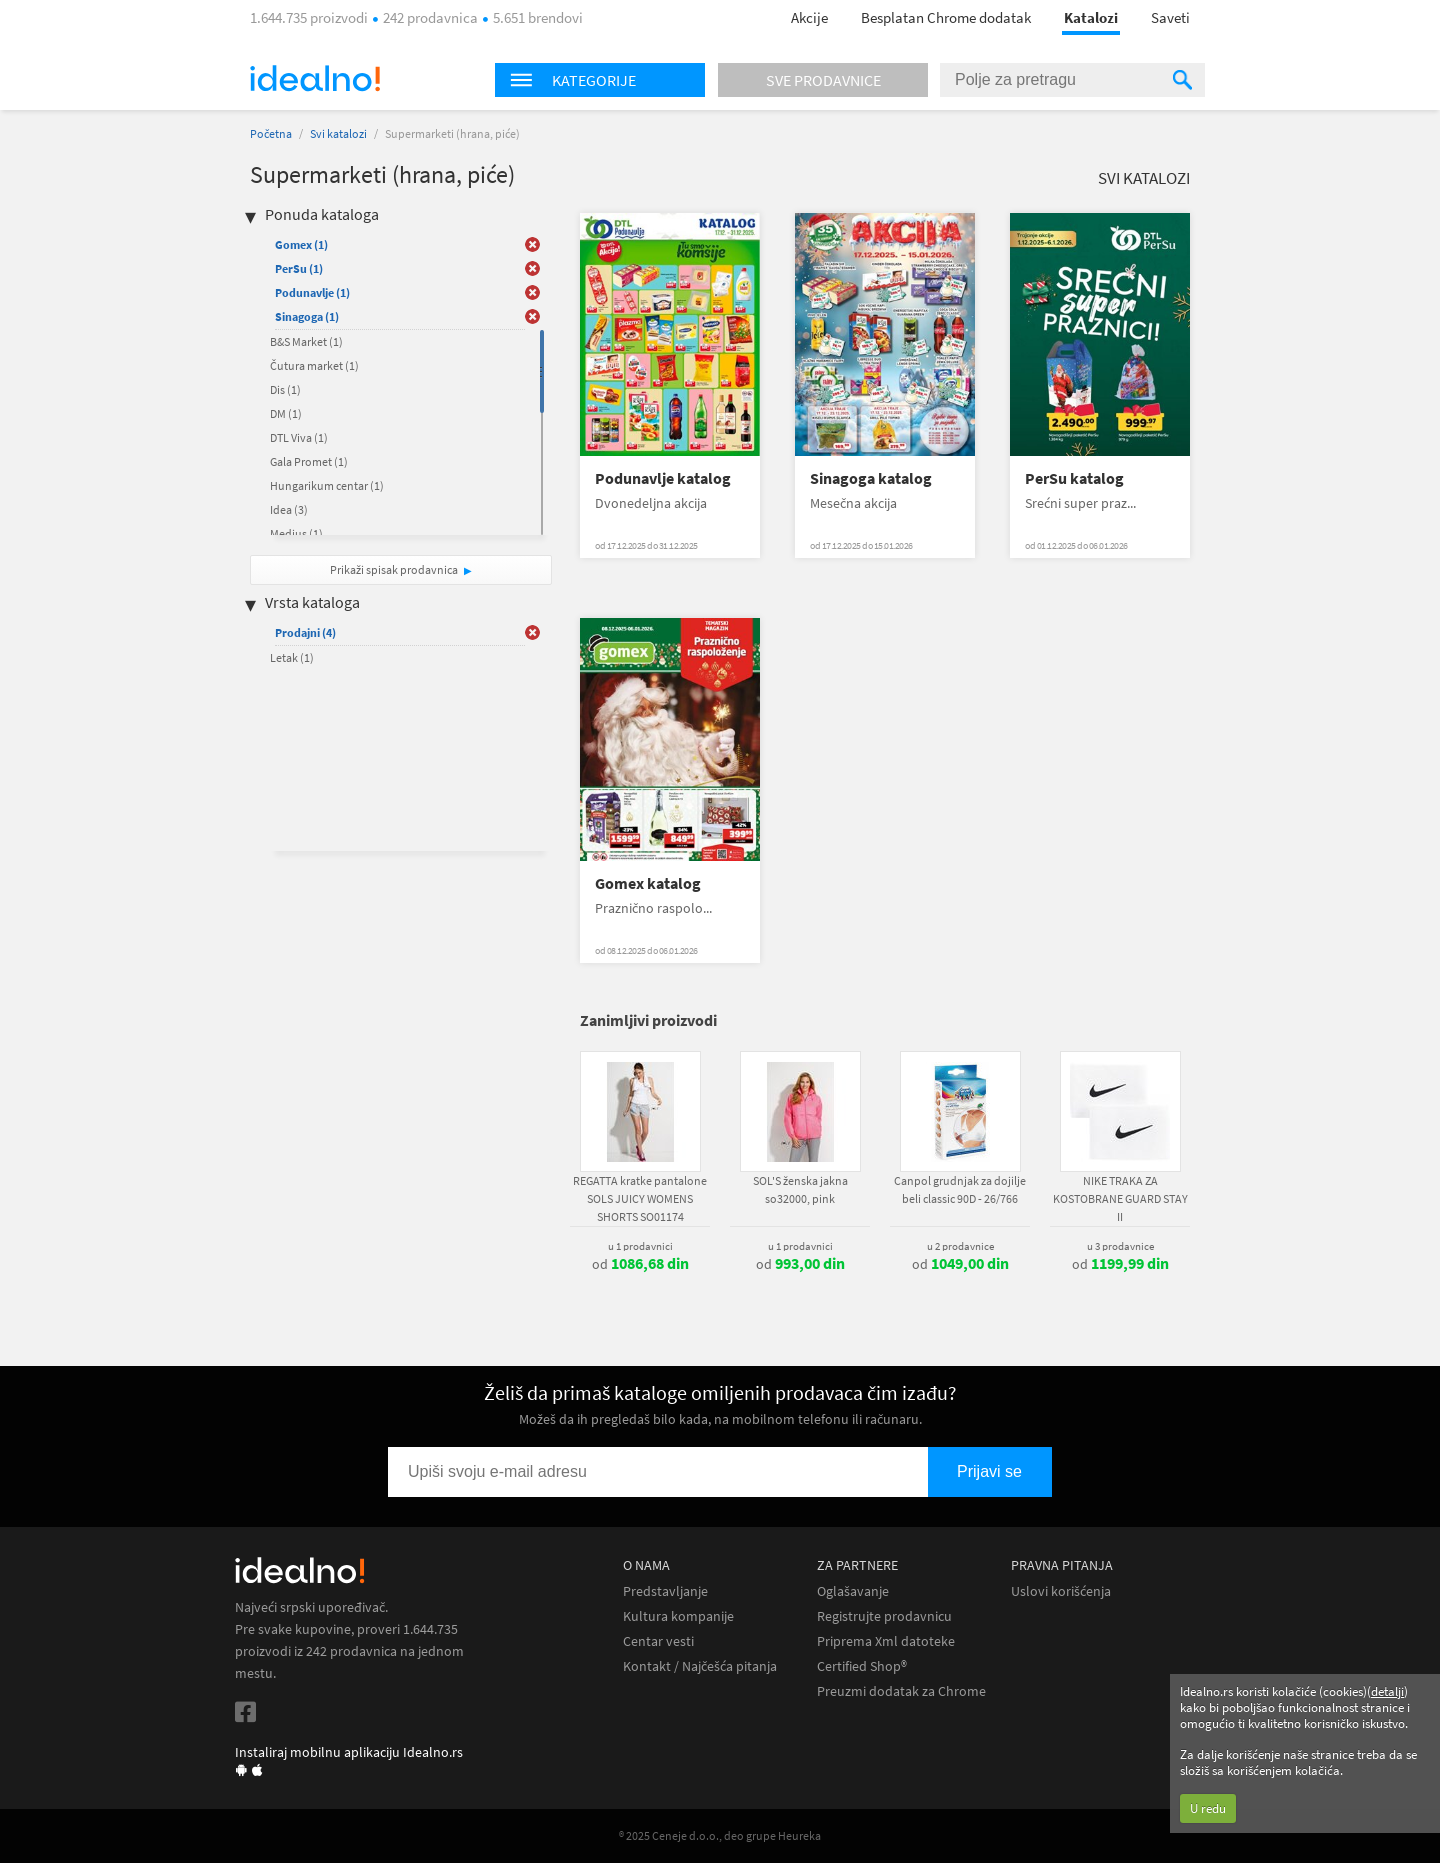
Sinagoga (307, 316)
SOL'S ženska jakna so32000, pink (800, 1189)
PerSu (299, 268)
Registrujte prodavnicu (884, 1616)
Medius (296, 533)
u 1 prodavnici (640, 1246)
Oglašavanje (853, 1591)
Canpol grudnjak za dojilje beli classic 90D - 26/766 (960, 1189)
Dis (285, 389)
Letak (292, 657)
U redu (1208, 1808)
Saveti (1170, 17)
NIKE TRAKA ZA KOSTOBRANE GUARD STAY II (1120, 1198)
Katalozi (1091, 17)
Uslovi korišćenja (1061, 1591)
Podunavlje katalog (663, 478)
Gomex (301, 244)
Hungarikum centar (327, 485)
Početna (271, 133)
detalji (1387, 1691)
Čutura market (314, 365)
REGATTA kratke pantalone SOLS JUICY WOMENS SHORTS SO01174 (640, 1198)
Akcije (809, 17)
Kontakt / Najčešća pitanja (700, 1666)
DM (286, 413)
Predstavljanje (665, 1591)
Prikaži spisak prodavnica (394, 569)
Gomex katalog (648, 883)
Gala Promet (309, 461)
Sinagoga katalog (871, 478)
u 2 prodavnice (960, 1246)
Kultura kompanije (678, 1616)
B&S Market (306, 341)
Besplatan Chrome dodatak (946, 17)
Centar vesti (658, 1641)
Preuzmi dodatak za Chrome (901, 1691)
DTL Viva (299, 437)
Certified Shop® (862, 1666)
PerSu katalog (1074, 478)
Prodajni (305, 632)
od (640, 1264)
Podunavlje (312, 292)
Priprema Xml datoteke (886, 1641)
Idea (289, 509)
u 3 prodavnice (1120, 1246)
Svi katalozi (338, 133)
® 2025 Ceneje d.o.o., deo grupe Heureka (720, 1835)
